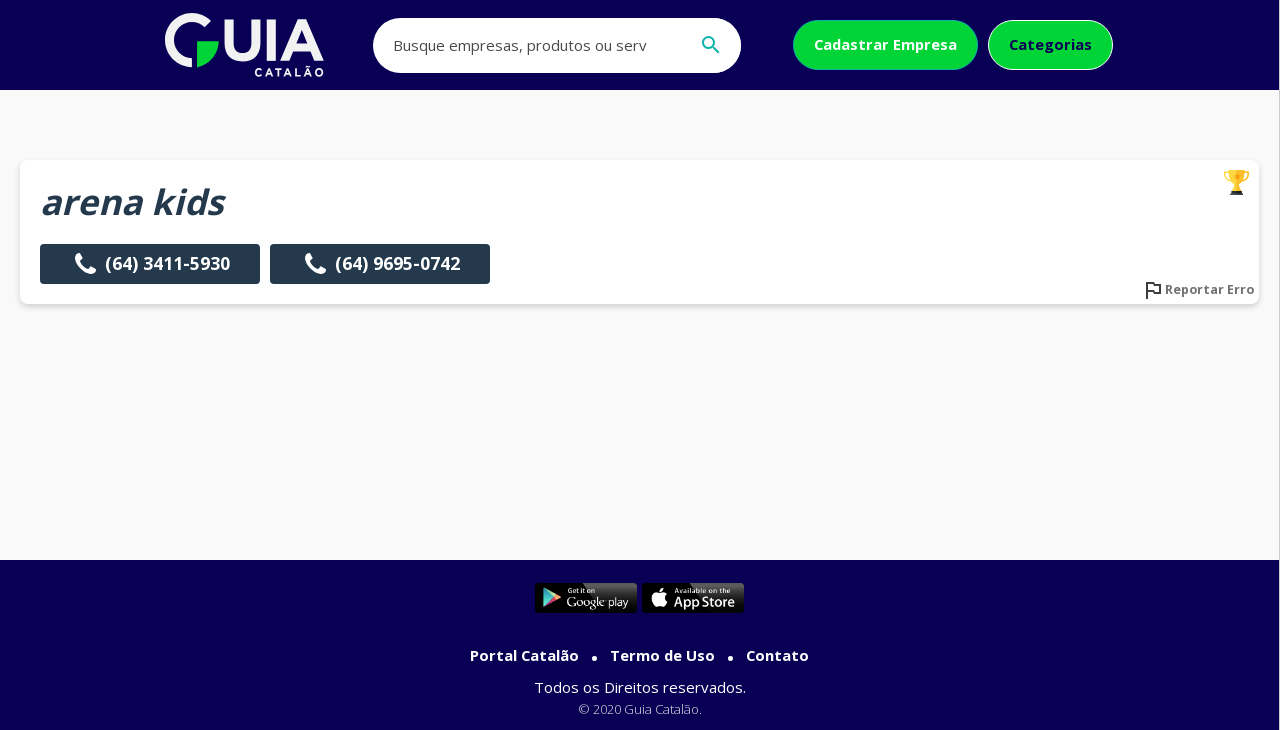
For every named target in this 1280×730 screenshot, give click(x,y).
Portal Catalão (524, 655)
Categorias (1050, 44)
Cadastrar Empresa (885, 44)
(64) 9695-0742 (380, 264)
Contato (777, 655)
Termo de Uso (662, 655)
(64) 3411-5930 (150, 264)
